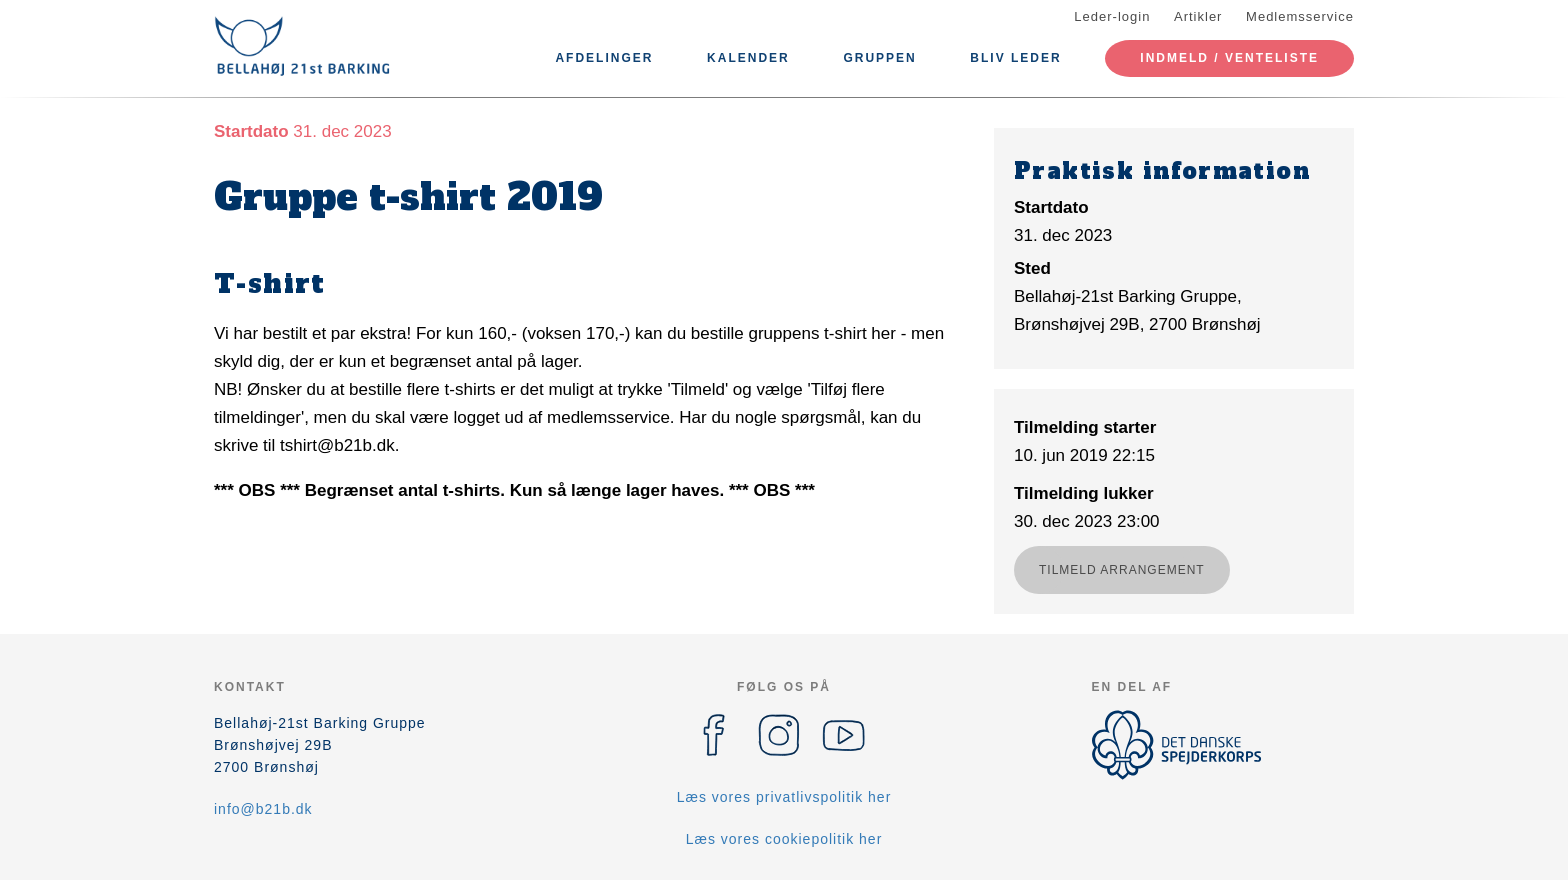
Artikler (1198, 16)
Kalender (748, 58)
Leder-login (1112, 16)
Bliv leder (1015, 58)
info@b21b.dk (263, 809)
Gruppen (879, 58)
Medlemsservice (1300, 16)
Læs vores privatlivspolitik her (784, 797)
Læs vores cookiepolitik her (784, 839)
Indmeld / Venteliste (1229, 58)
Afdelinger (604, 58)
